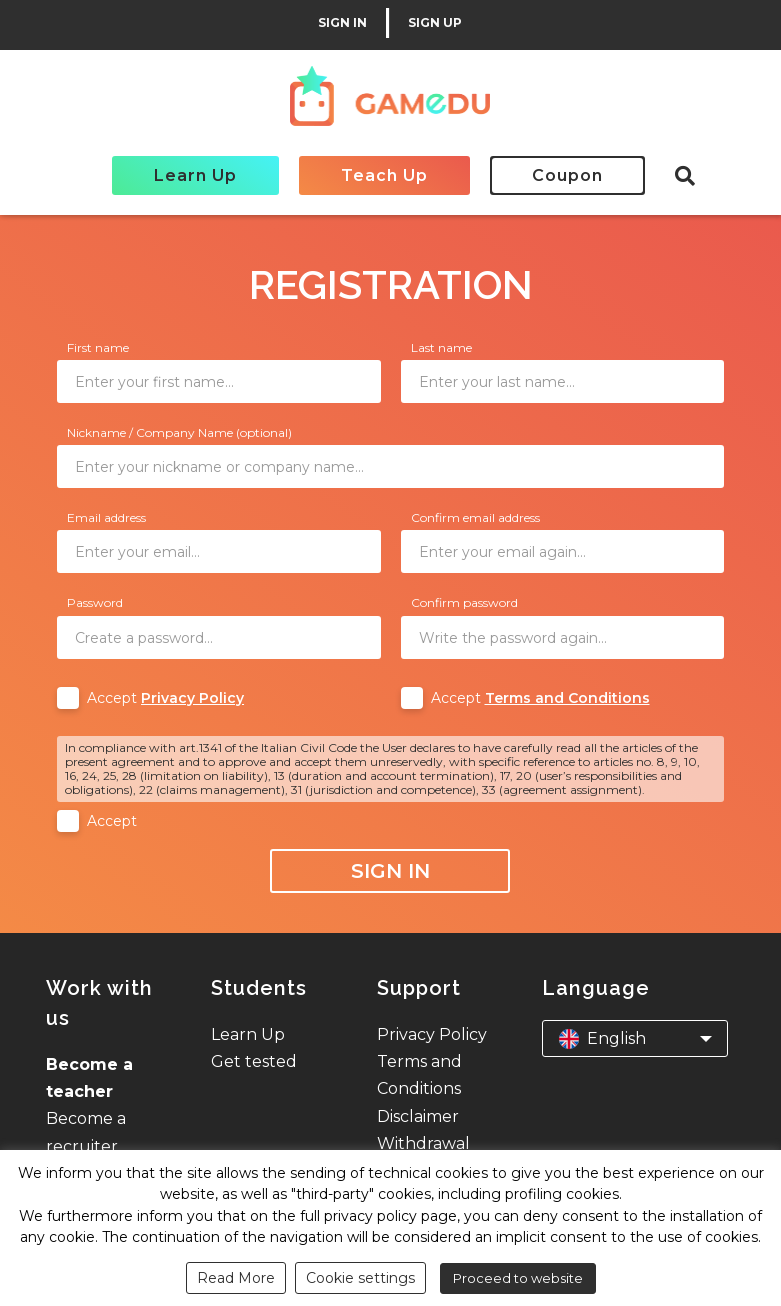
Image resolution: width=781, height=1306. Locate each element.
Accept (165, 698)
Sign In (390, 871)
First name (98, 347)
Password (95, 602)
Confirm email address (475, 517)
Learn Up (195, 175)
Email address (106, 517)
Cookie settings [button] (360, 1278)
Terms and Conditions (567, 698)
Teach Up (384, 175)
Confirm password (464, 602)
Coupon (567, 175)
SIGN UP (435, 23)
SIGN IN (342, 23)
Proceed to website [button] (518, 1278)
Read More (236, 1278)
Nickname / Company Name (179, 432)
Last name (441, 347)
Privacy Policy (192, 698)
